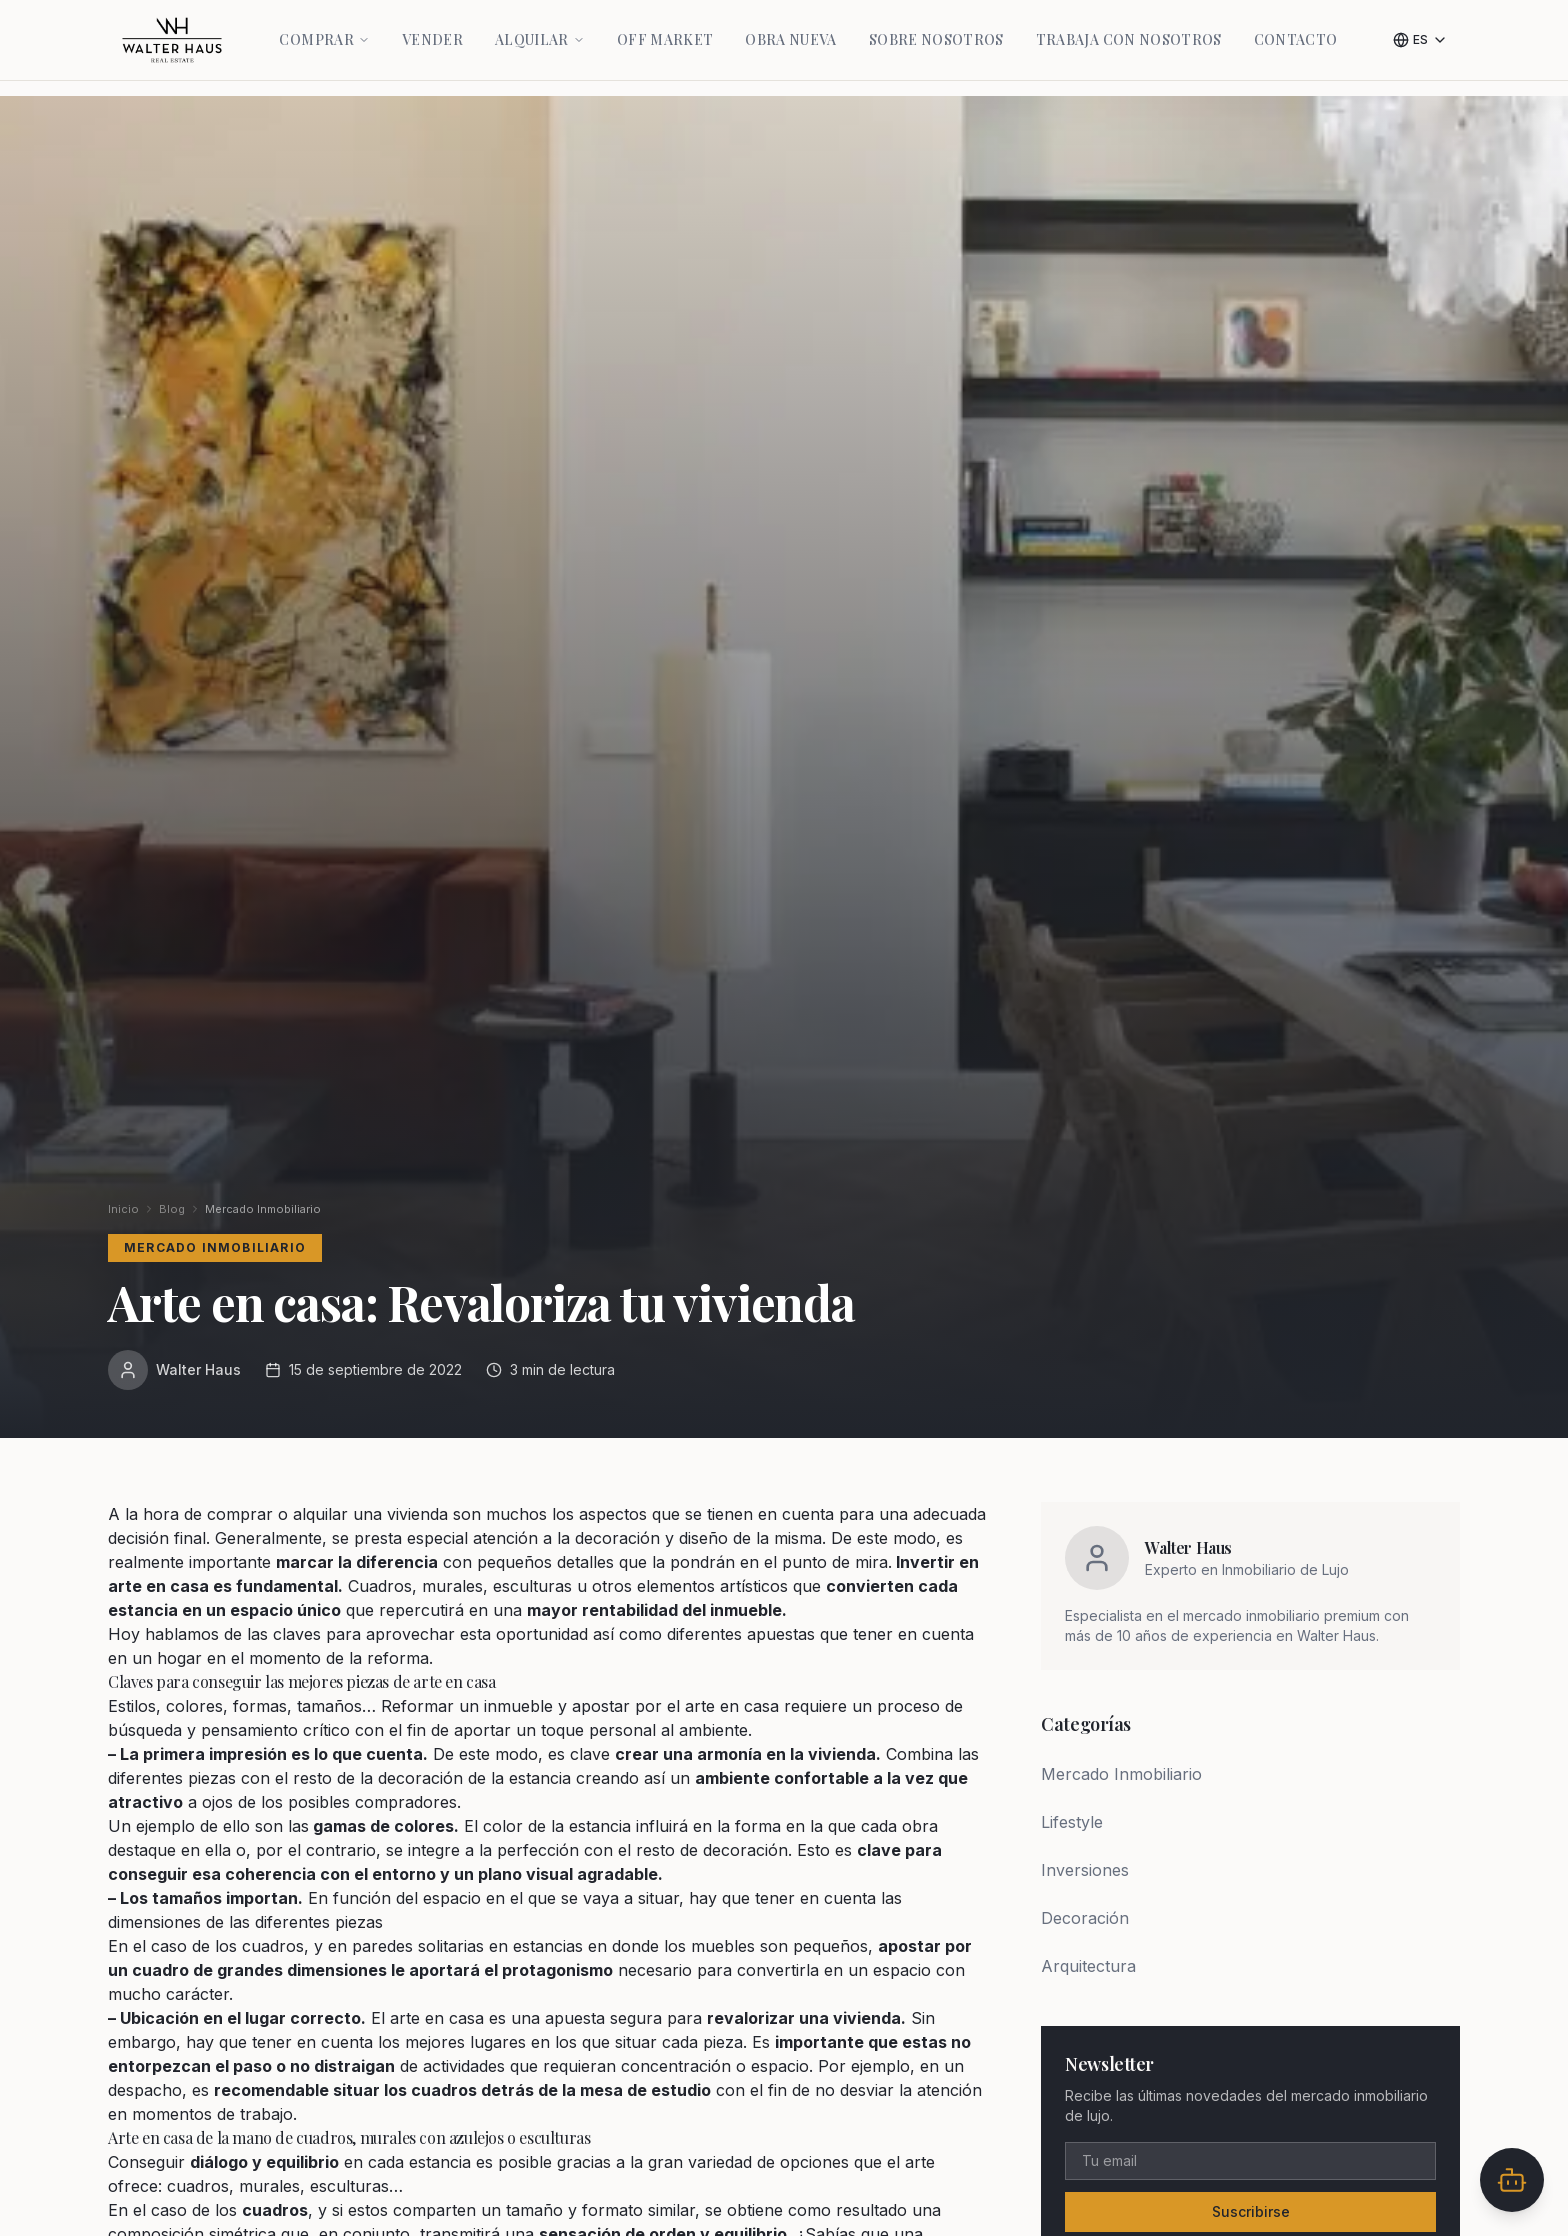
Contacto (1296, 28)
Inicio (123, 1209)
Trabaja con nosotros (1129, 28)
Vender (432, 28)
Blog (172, 1209)
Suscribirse (1251, 2211)
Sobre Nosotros (936, 28)
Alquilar (540, 28)
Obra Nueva (791, 28)
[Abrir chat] (1512, 2180)
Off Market (665, 28)
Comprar (324, 28)
